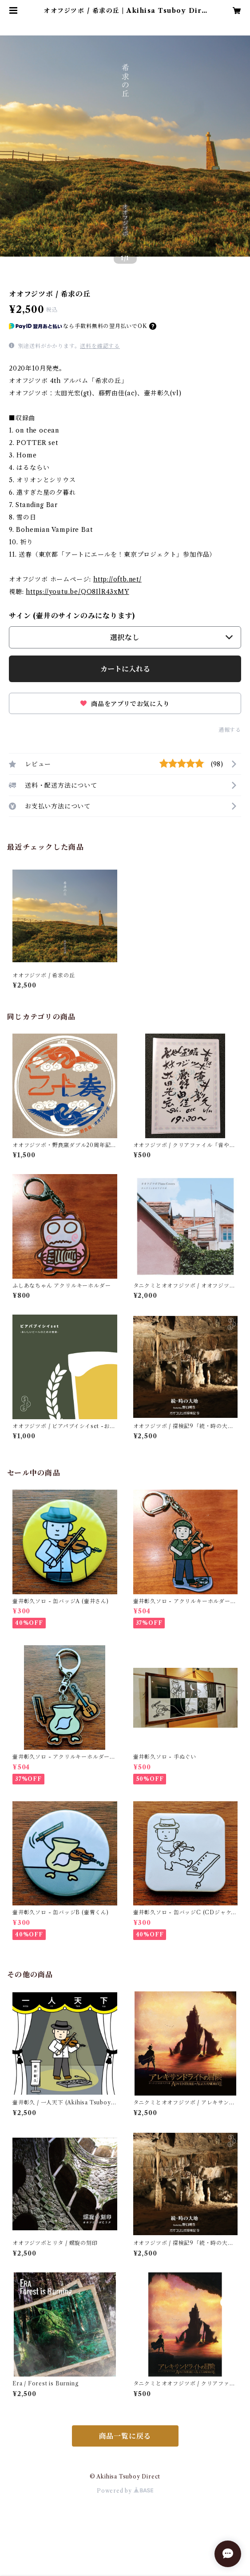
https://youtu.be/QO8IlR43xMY (77, 592)
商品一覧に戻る (125, 2436)
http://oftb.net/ (117, 579)
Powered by (125, 2490)
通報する (229, 729)
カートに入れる (125, 668)
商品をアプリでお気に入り (124, 704)
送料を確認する (100, 346)
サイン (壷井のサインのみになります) (72, 615)
